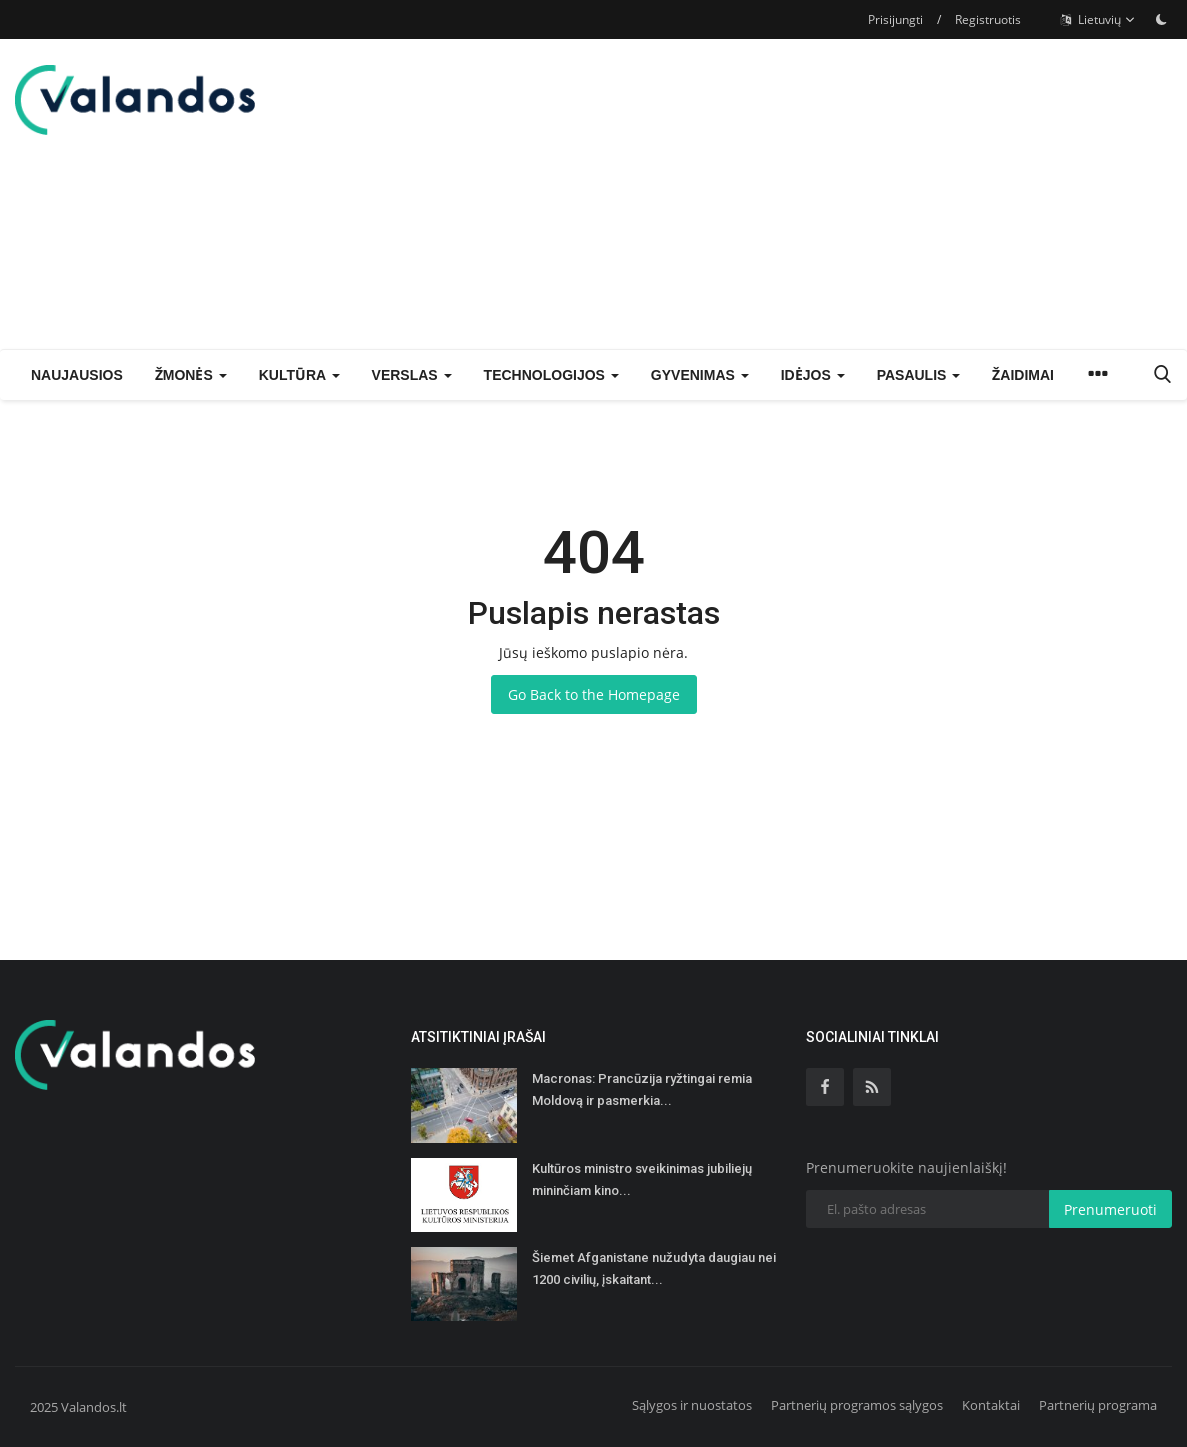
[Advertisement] (938, 194)
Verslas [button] (412, 375)
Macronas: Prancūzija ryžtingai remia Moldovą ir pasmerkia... (642, 1089)
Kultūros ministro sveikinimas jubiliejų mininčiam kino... (642, 1179)
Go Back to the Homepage (594, 694)
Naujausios (77, 375)
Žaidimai (1023, 375)
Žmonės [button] (191, 375)
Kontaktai (991, 1405)
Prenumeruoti (1110, 1209)
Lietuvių (1098, 20)
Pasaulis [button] (919, 375)
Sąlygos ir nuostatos (692, 1405)
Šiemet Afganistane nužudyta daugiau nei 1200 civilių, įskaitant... (654, 1268)
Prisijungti (895, 19)
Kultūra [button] (299, 375)
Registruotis (988, 19)
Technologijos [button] (551, 375)
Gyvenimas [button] (700, 375)
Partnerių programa (1098, 1405)
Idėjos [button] (813, 375)
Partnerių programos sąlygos (857, 1405)
